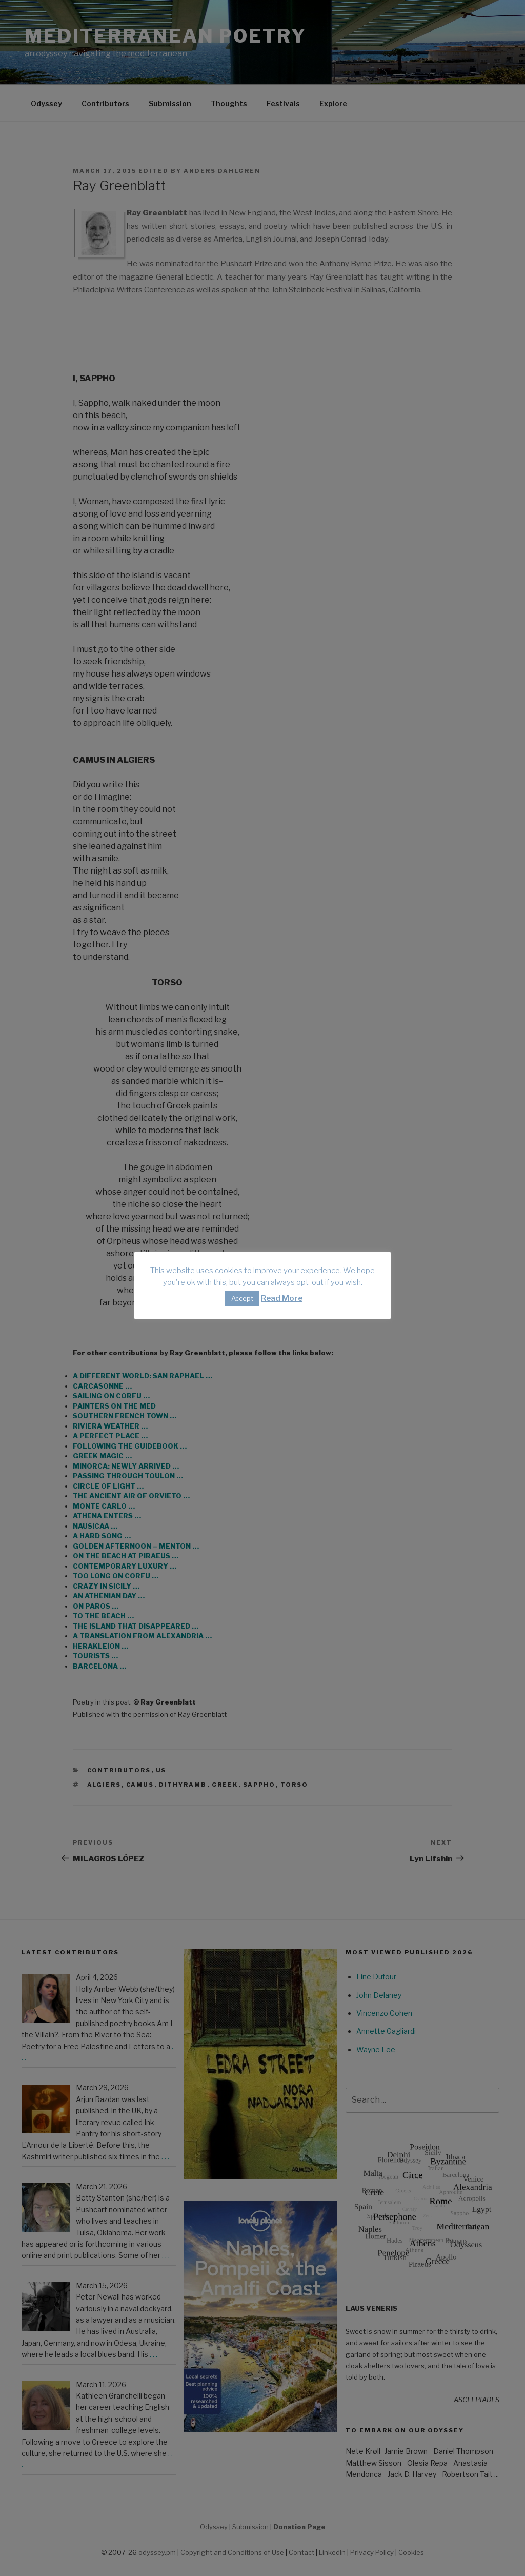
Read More (281, 1298)
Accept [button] (242, 1298)
